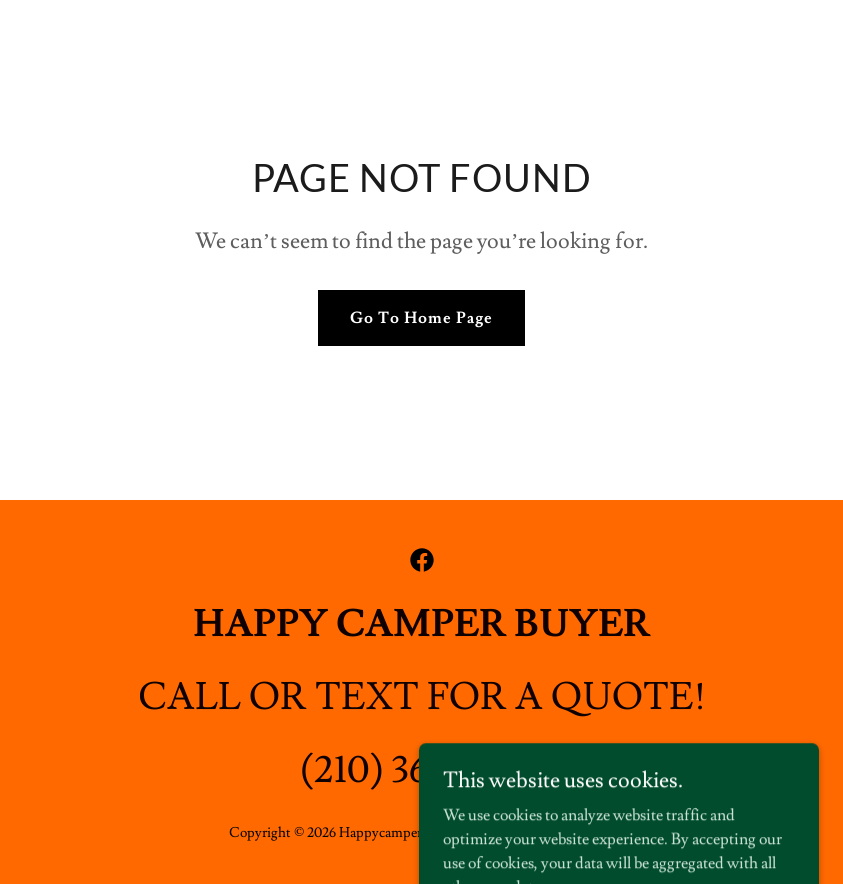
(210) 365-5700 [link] (421, 770)
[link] (422, 560)
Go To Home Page (421, 318)
